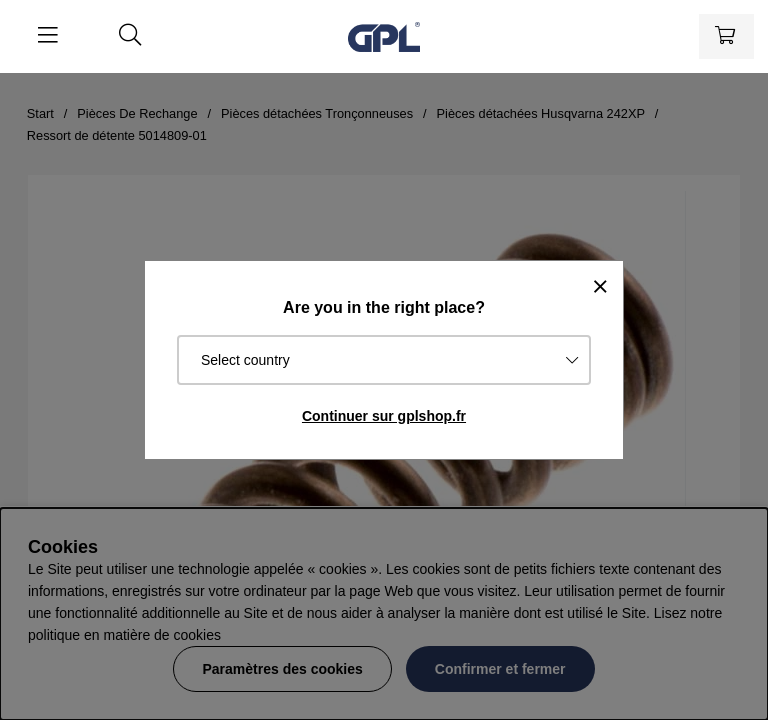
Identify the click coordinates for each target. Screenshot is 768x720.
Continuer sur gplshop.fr (384, 416)
